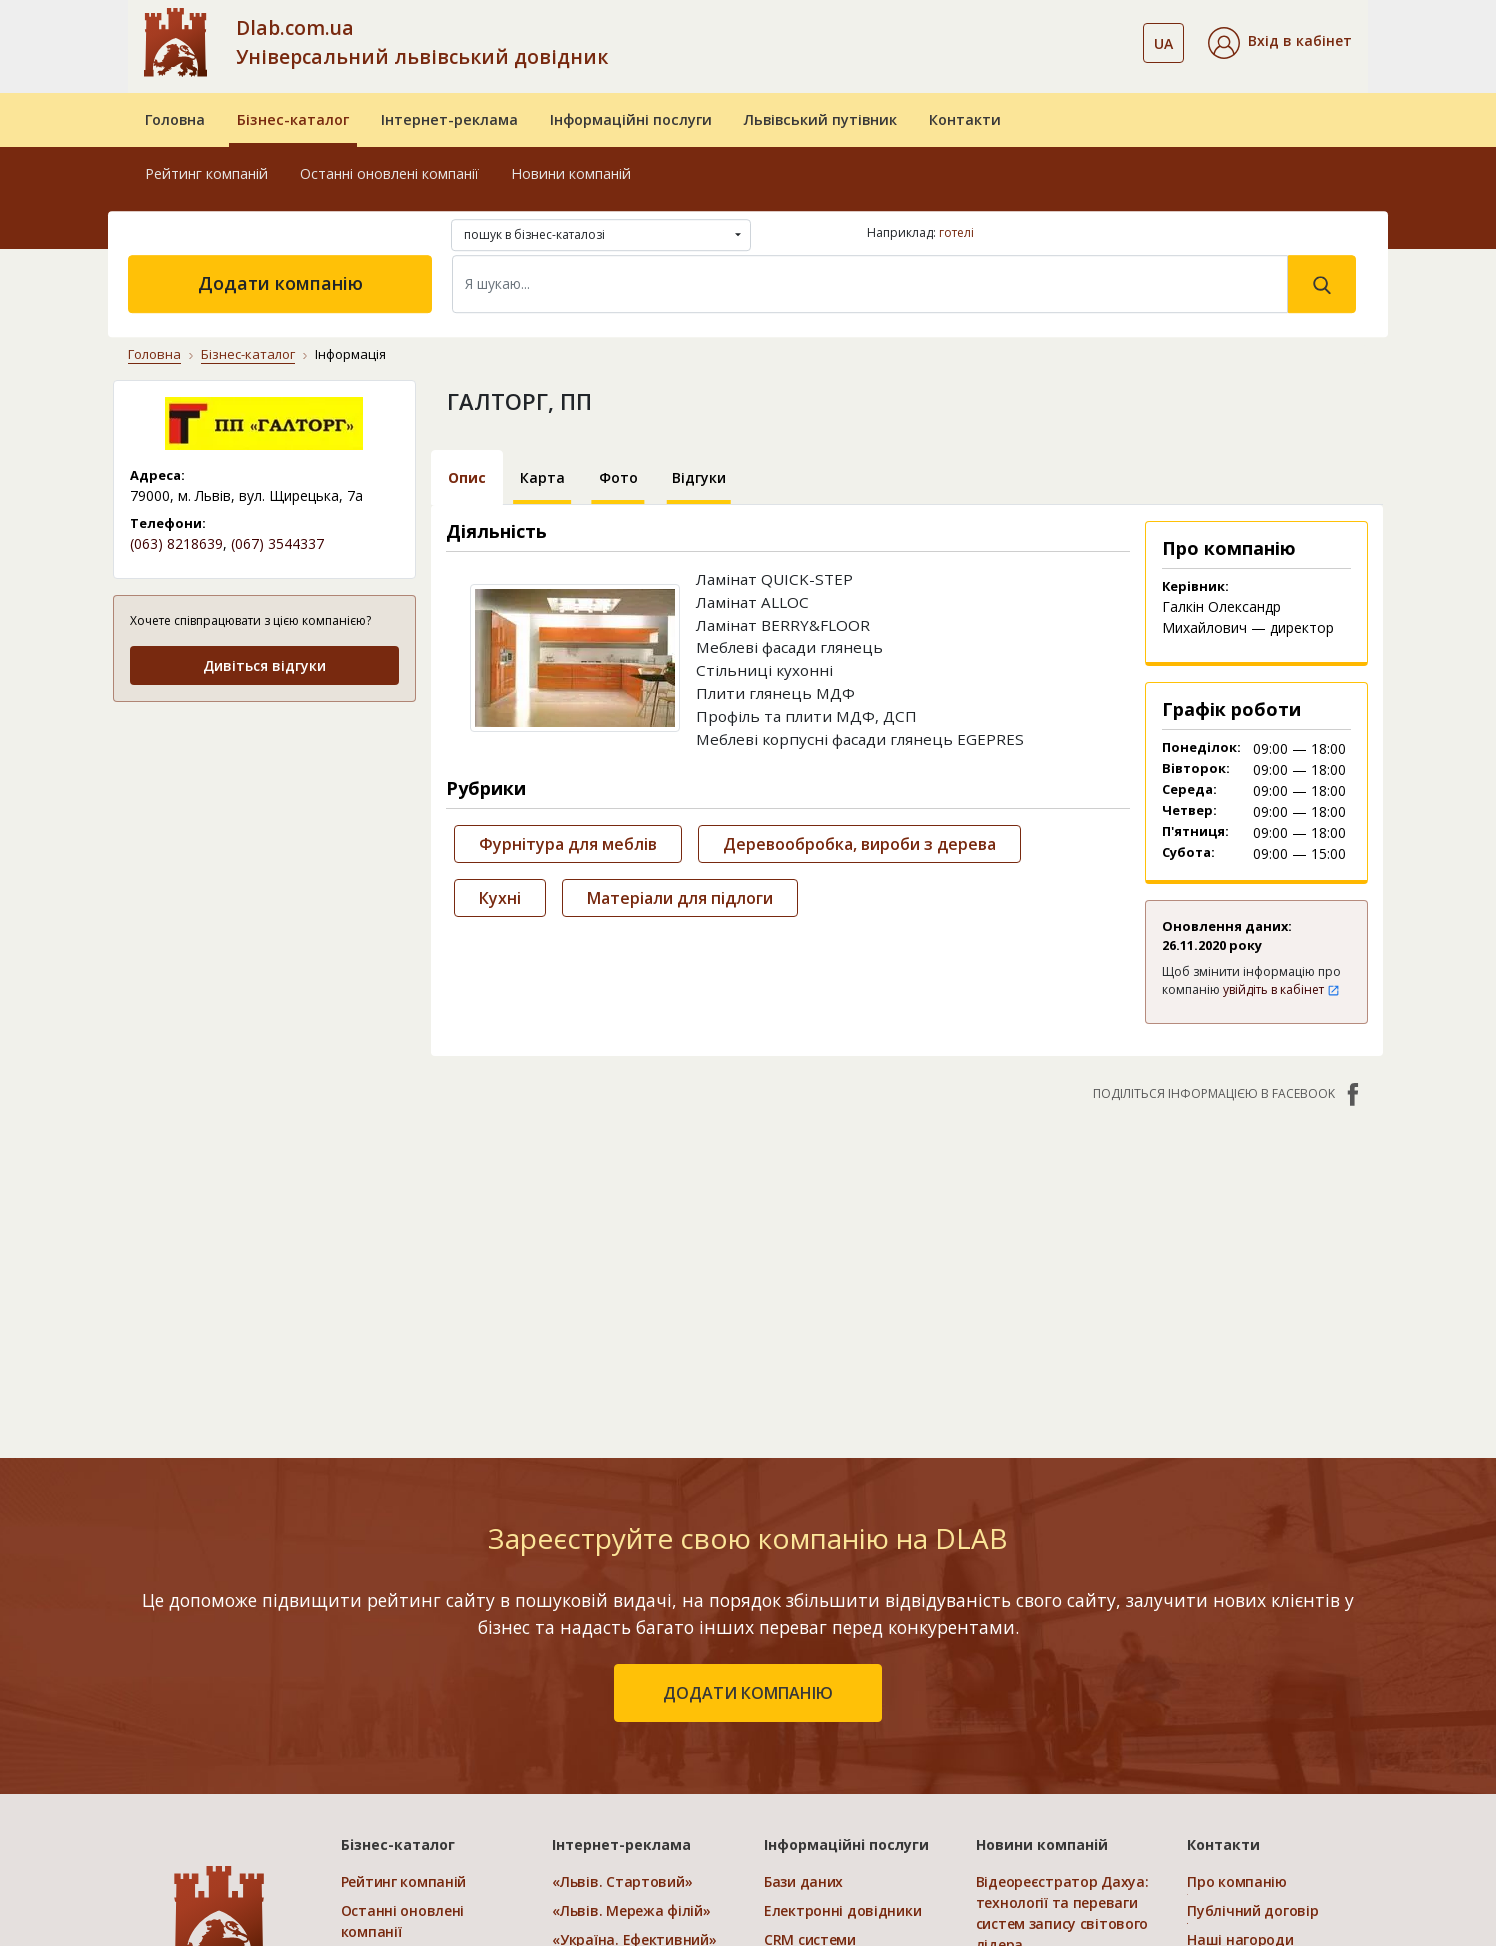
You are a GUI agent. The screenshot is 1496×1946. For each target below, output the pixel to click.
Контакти (965, 119)
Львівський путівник (820, 119)
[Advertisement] (264, 844)
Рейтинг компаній (206, 173)
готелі (956, 232)
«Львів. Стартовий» (622, 1881)
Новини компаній (571, 173)
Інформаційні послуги (631, 119)
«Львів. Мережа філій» (631, 1910)
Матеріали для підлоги (680, 898)
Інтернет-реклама (449, 119)
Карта (542, 477)
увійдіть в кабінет (1281, 989)
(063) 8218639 (176, 543)
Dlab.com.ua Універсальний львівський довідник (422, 42)
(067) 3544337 (277, 543)
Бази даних (803, 1881)
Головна (175, 119)
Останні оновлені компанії (389, 173)
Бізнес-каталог (293, 119)
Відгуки (699, 477)
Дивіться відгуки (264, 665)
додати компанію (748, 1693)
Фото (618, 477)
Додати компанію (280, 283)
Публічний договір (1252, 1910)
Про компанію (1237, 1881)
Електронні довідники (842, 1910)
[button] (1280, 43)
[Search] (870, 284)
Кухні (500, 898)
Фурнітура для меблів (568, 844)
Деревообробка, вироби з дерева (859, 844)
